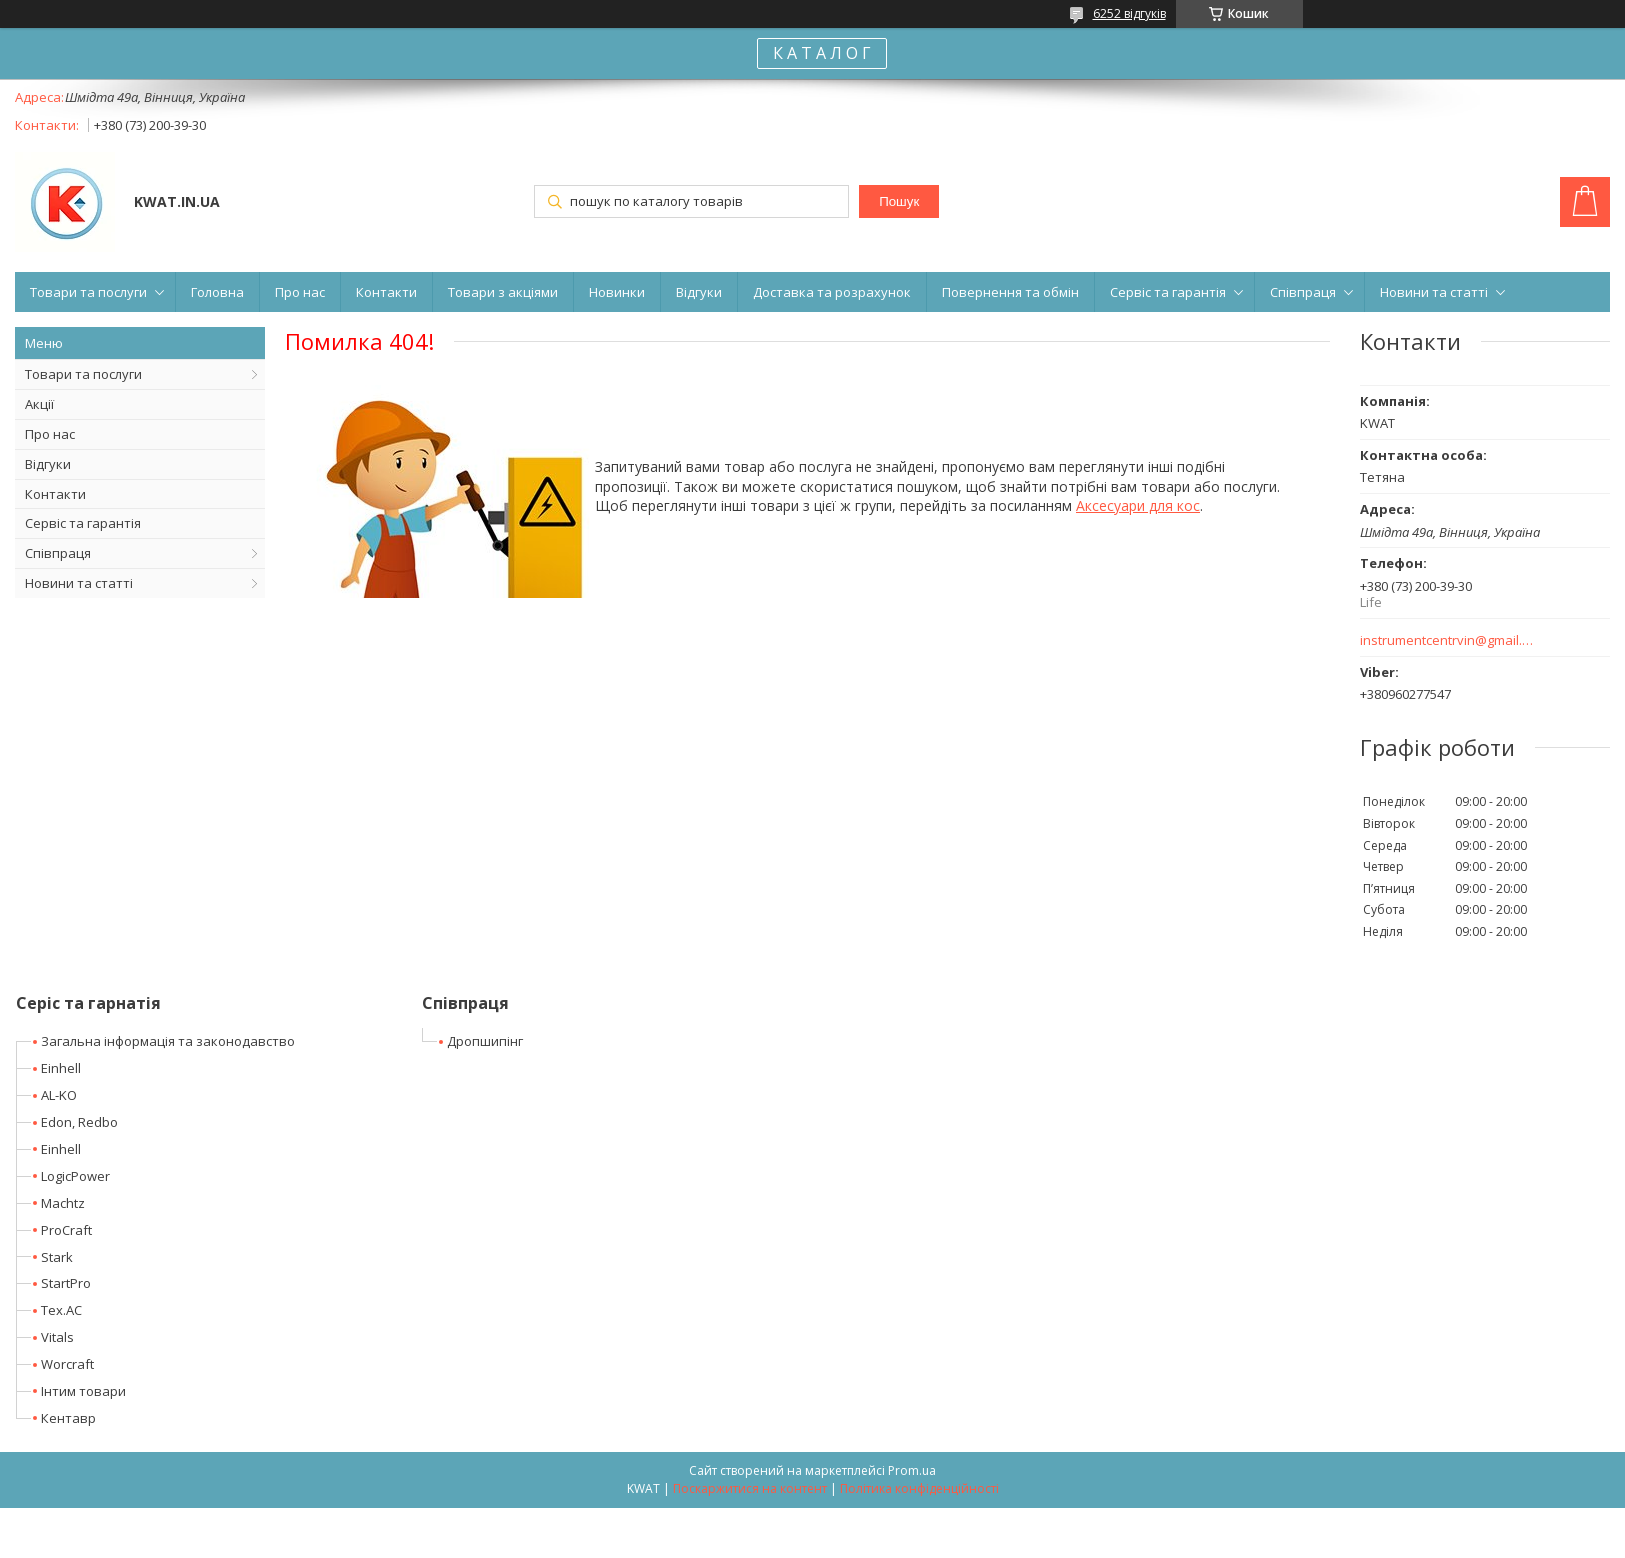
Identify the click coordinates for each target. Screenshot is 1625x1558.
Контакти (386, 292)
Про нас (300, 292)
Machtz (63, 1203)
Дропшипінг (485, 1041)
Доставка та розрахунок (832, 292)
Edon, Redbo (79, 1122)
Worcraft (67, 1364)
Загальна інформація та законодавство (168, 1041)
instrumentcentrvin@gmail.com (1447, 640)
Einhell (61, 1068)
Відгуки (699, 292)
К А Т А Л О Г (822, 53)
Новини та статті (1434, 292)
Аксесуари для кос (1138, 505)
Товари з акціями (503, 292)
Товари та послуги (88, 292)
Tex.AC (61, 1310)
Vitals (57, 1337)
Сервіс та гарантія (1168, 292)
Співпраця (1303, 292)
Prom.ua (912, 1470)
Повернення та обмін (1010, 292)
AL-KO (59, 1095)
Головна (217, 292)
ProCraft (66, 1230)
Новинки (617, 292)
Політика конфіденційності (919, 1488)
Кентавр (68, 1418)
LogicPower (75, 1176)
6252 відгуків (1129, 13)
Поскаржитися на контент (750, 1488)
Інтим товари (83, 1391)
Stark (57, 1257)
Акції (39, 404)
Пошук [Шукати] (899, 201)
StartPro (66, 1283)
